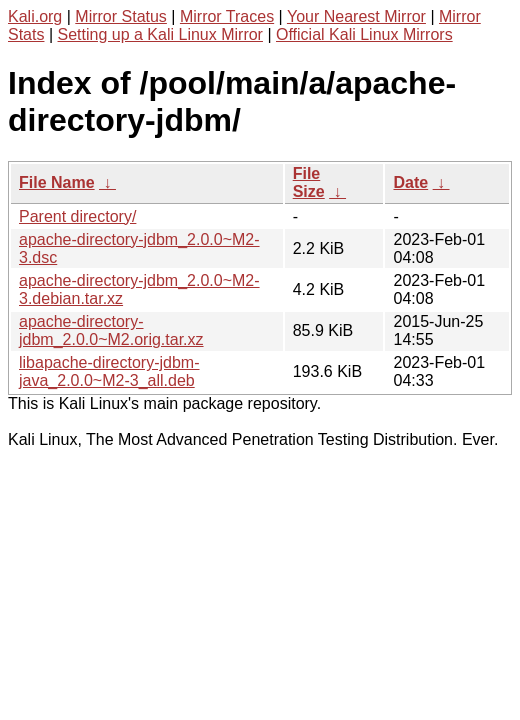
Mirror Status (121, 16)
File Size (309, 182)
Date (410, 182)
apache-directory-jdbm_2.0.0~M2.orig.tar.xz (111, 330)
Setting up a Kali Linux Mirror (160, 34)
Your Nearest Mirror (356, 16)
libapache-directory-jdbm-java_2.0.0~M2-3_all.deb (109, 371)
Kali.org (35, 16)
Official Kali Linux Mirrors (364, 34)
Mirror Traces (227, 16)
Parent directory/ (77, 216)
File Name (57, 182)
